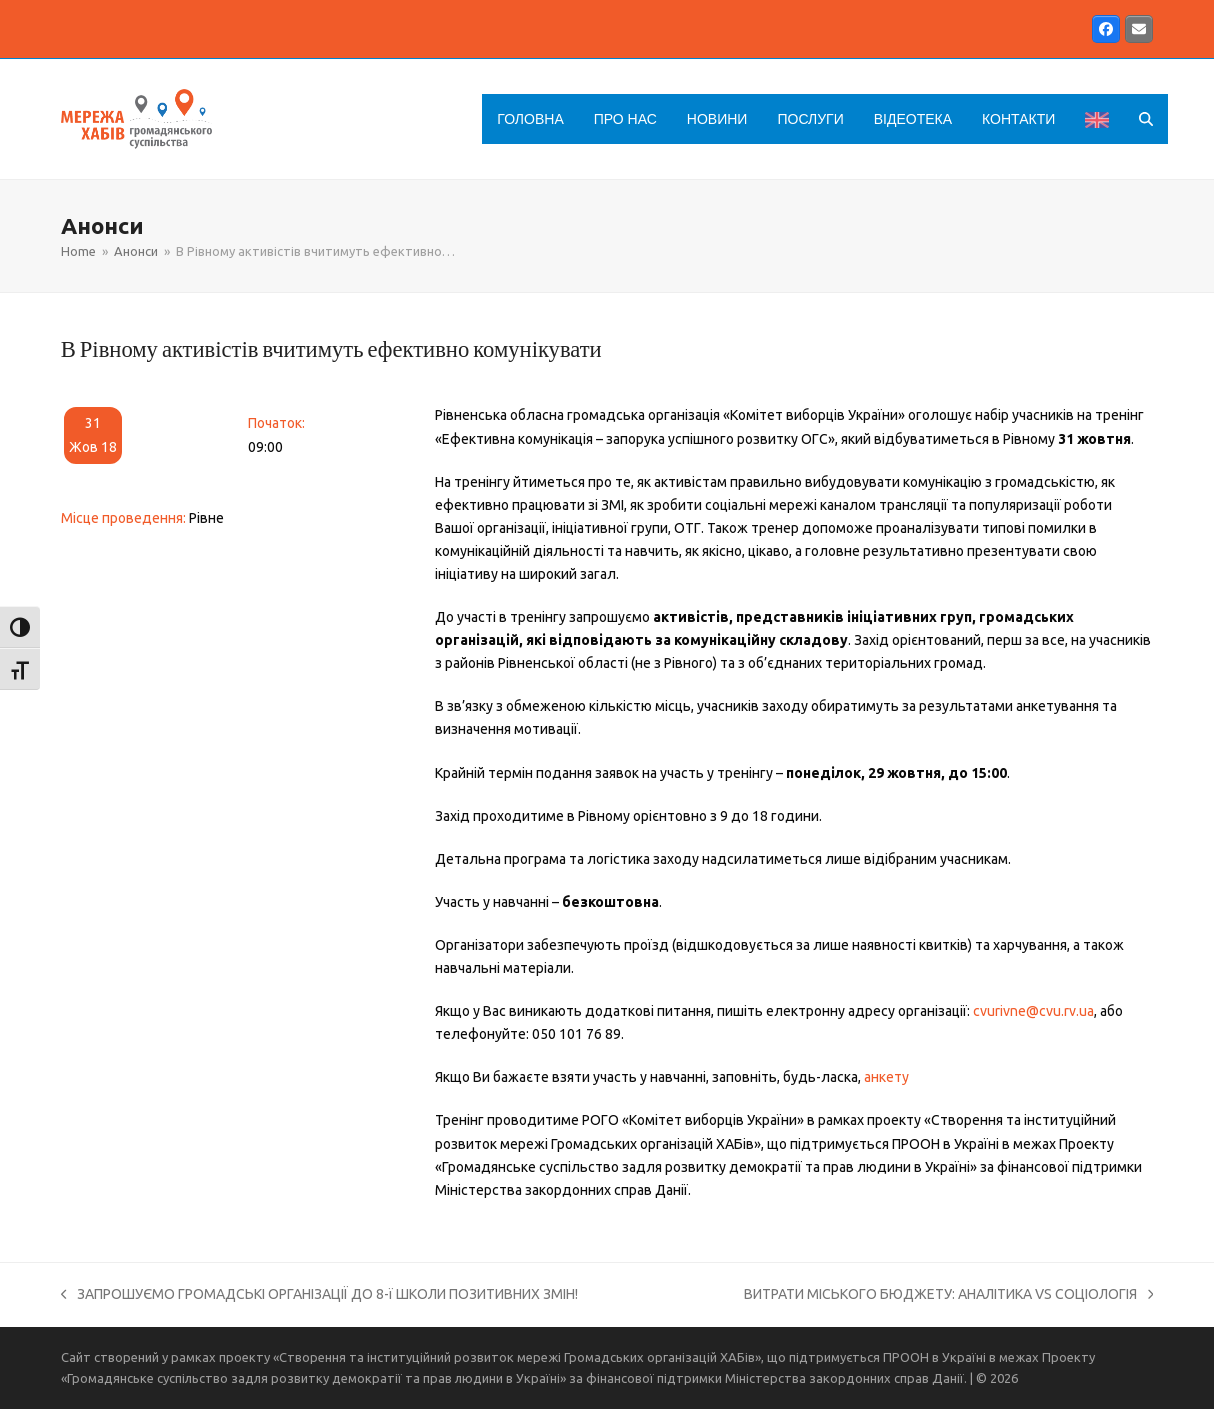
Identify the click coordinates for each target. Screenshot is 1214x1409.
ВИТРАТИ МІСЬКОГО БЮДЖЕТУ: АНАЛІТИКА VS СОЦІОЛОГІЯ (949, 1296)
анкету (886, 1077)
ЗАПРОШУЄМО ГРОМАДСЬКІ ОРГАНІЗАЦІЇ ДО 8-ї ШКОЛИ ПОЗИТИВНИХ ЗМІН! (320, 1296)
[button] (1146, 119)
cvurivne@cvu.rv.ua (1033, 1011)
